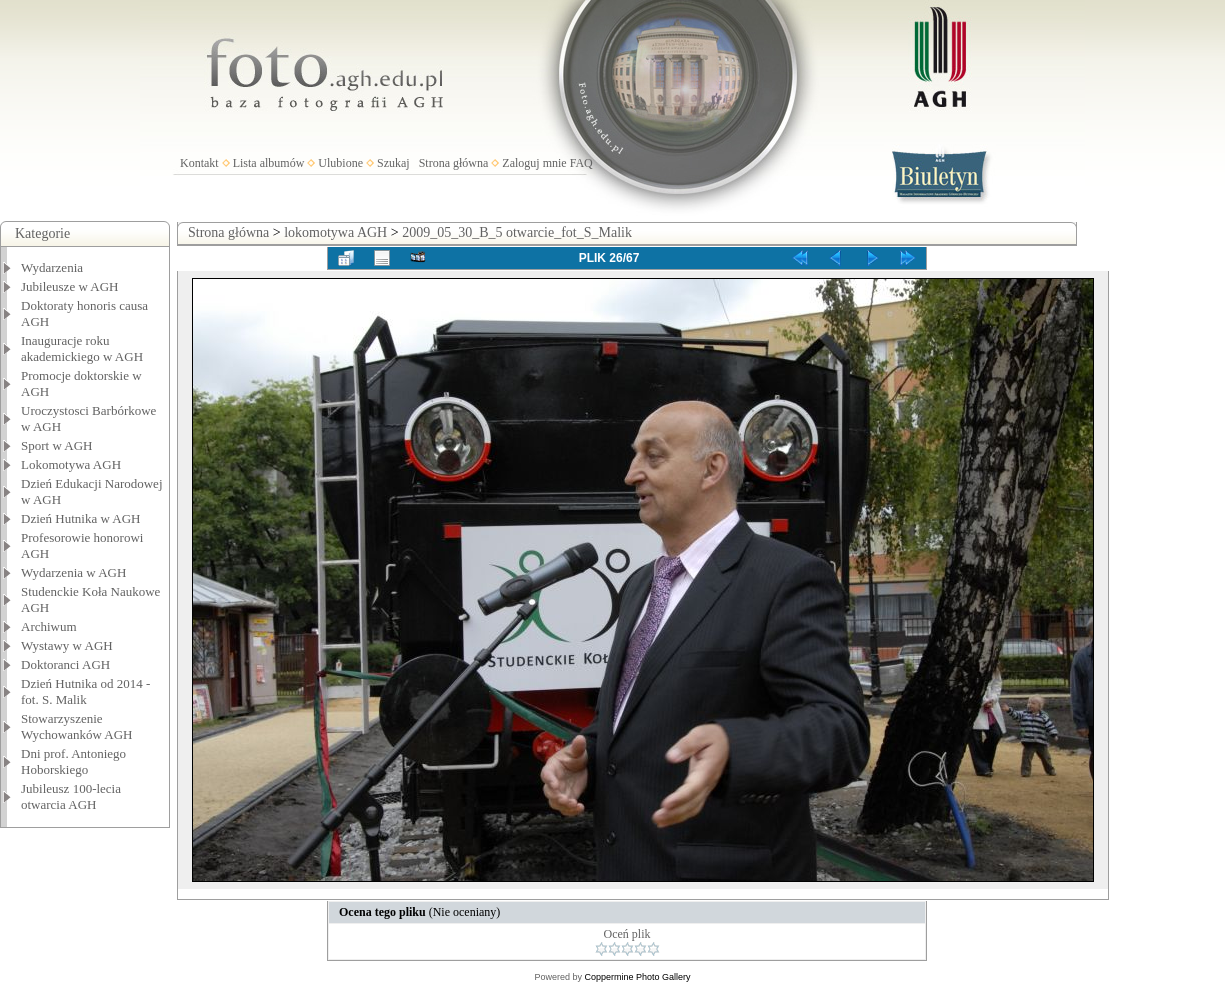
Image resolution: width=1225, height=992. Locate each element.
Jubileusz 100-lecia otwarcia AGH (71, 796)
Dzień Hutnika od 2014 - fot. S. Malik (85, 691)
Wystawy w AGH (67, 645)
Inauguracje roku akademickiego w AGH (82, 348)
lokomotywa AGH (335, 232)
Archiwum (49, 626)
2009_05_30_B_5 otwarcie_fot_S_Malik (517, 232)
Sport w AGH (57, 445)
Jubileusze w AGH (70, 286)
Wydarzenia (52, 267)
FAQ (581, 163)
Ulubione (340, 163)
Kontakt (199, 163)
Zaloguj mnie (534, 163)
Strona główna (454, 163)
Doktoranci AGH (65, 664)
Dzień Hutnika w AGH (81, 518)
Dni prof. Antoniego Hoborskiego (73, 761)
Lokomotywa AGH (71, 464)
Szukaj (393, 163)
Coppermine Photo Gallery (637, 977)
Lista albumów (269, 163)
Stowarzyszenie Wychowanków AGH (77, 726)
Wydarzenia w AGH (73, 572)
